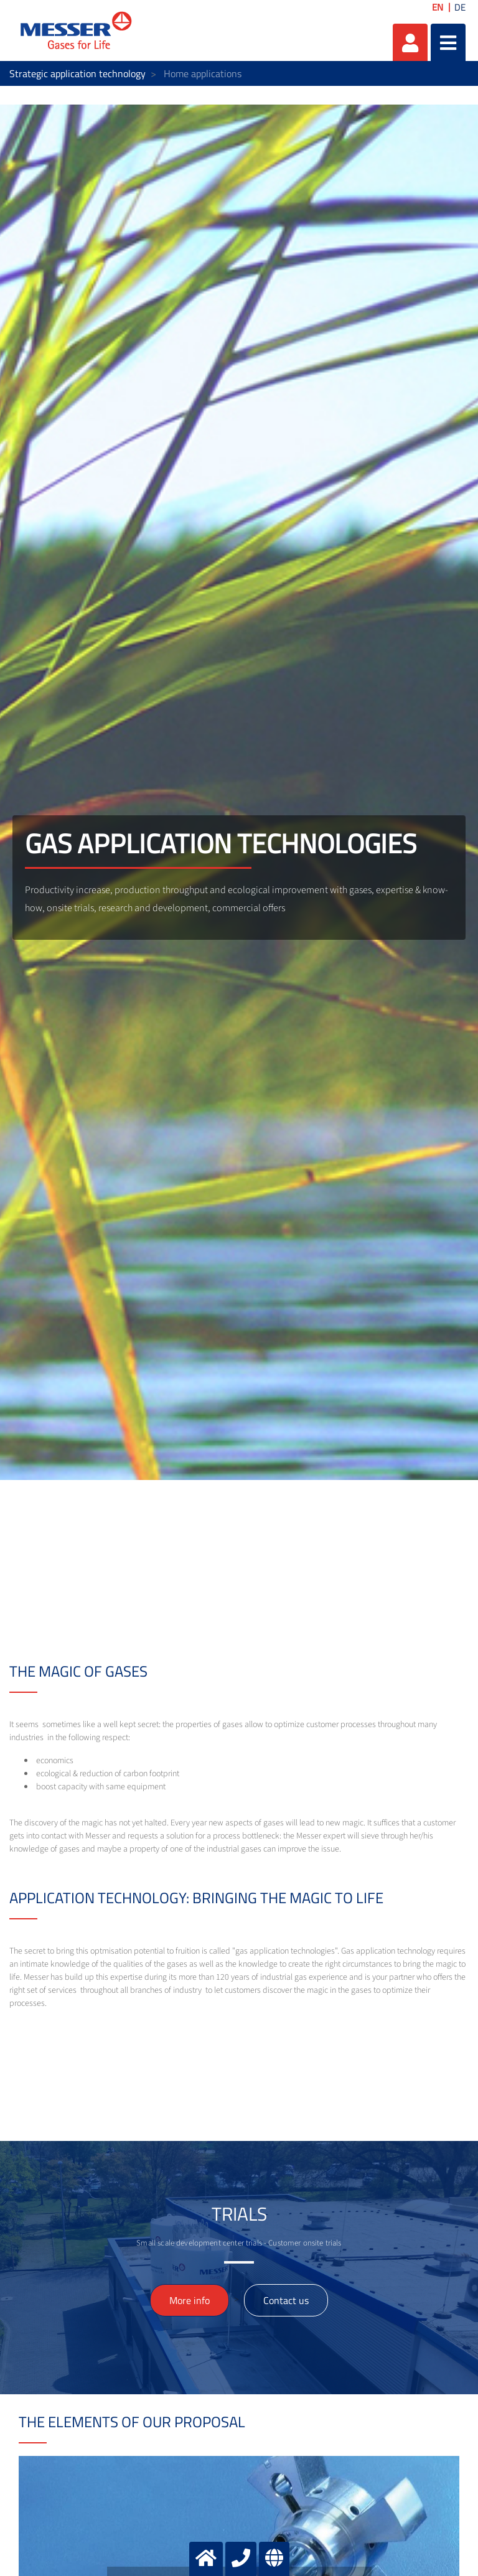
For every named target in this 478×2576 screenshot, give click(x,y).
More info (189, 2300)
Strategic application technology (77, 73)
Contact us (286, 2300)
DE (460, 7)
